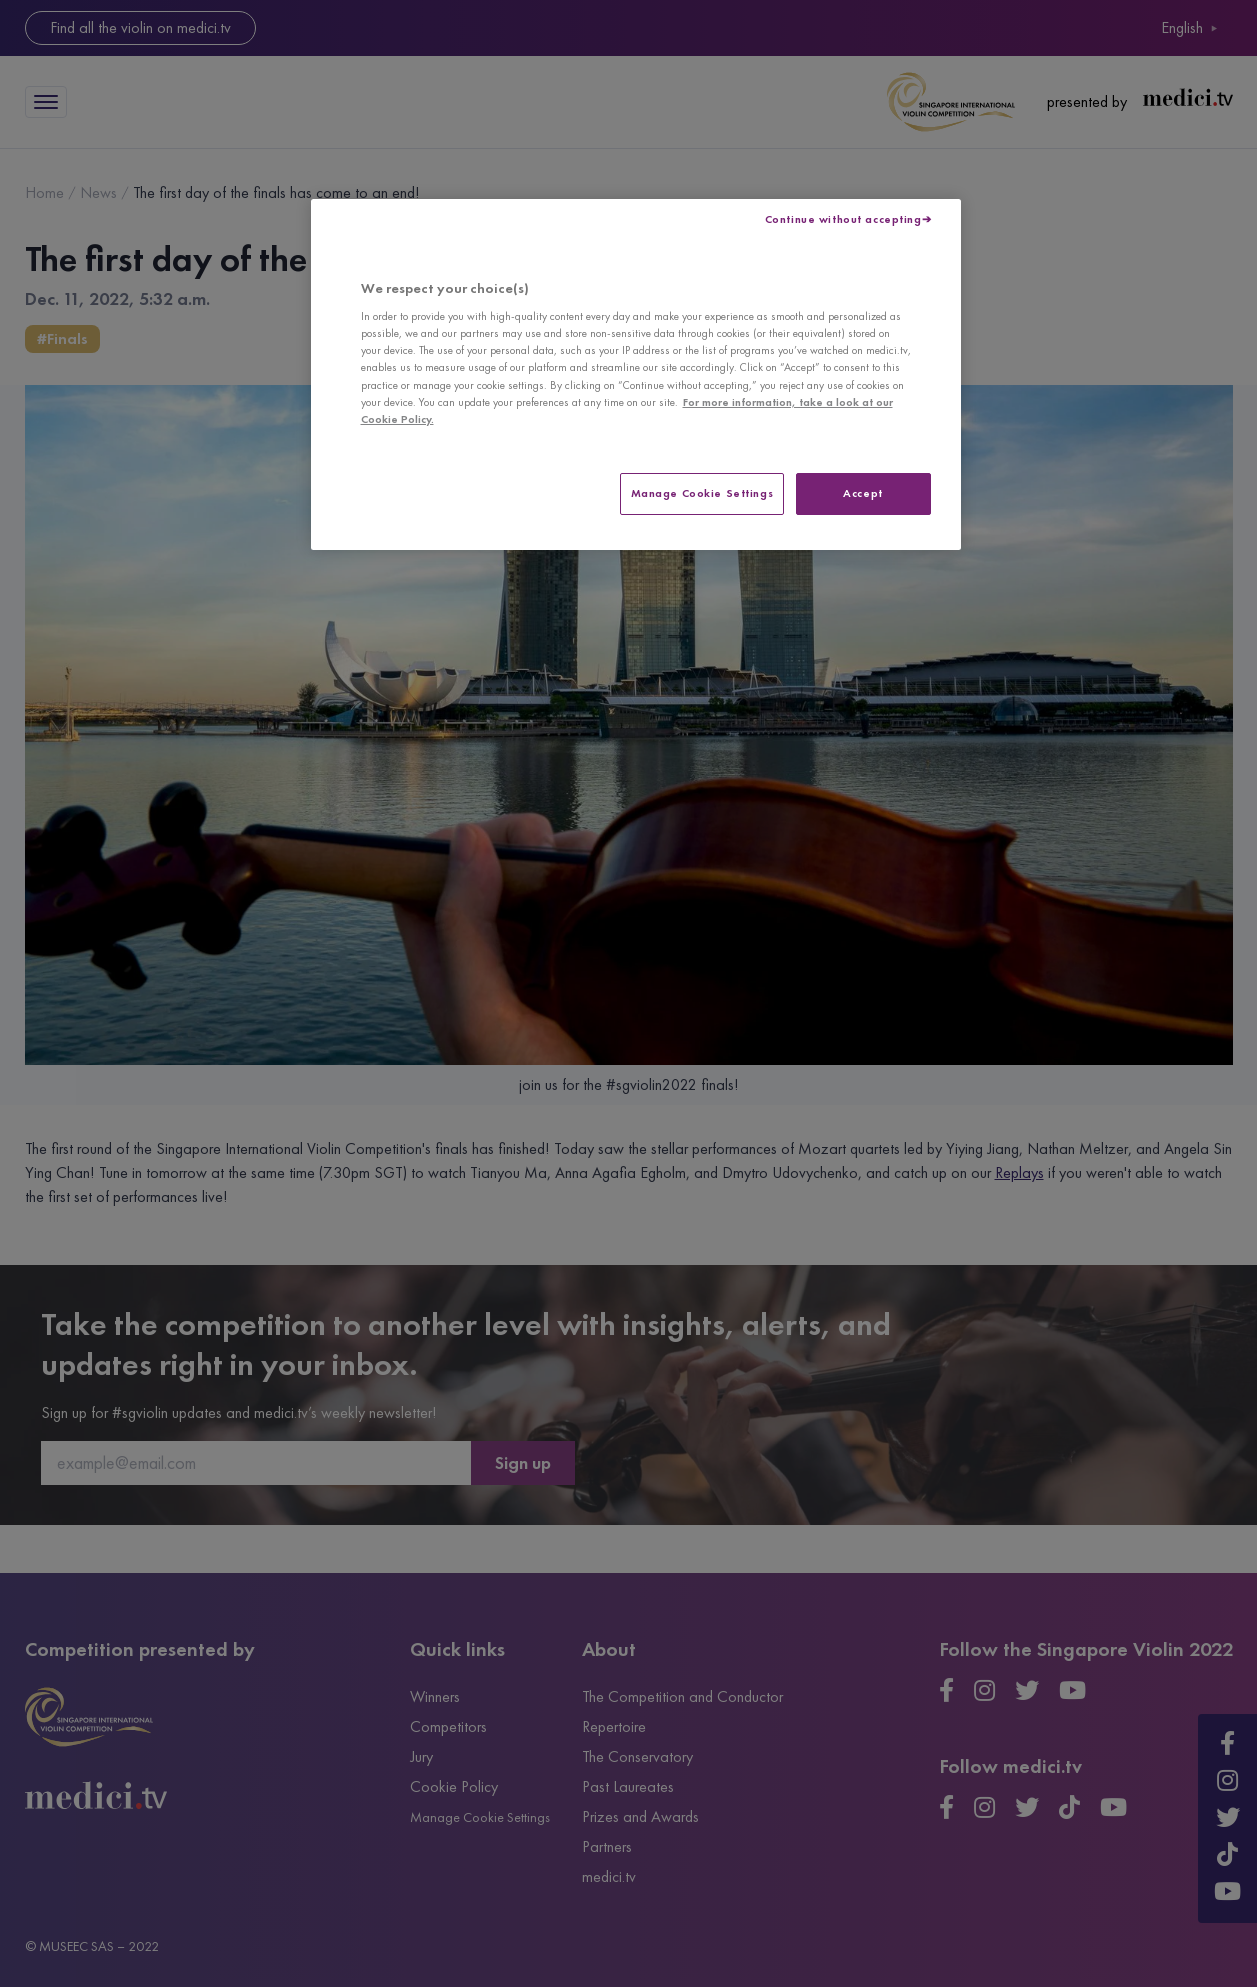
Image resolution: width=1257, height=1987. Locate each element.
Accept (862, 493)
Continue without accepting (843, 219)
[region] (636, 374)
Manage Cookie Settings (702, 493)
